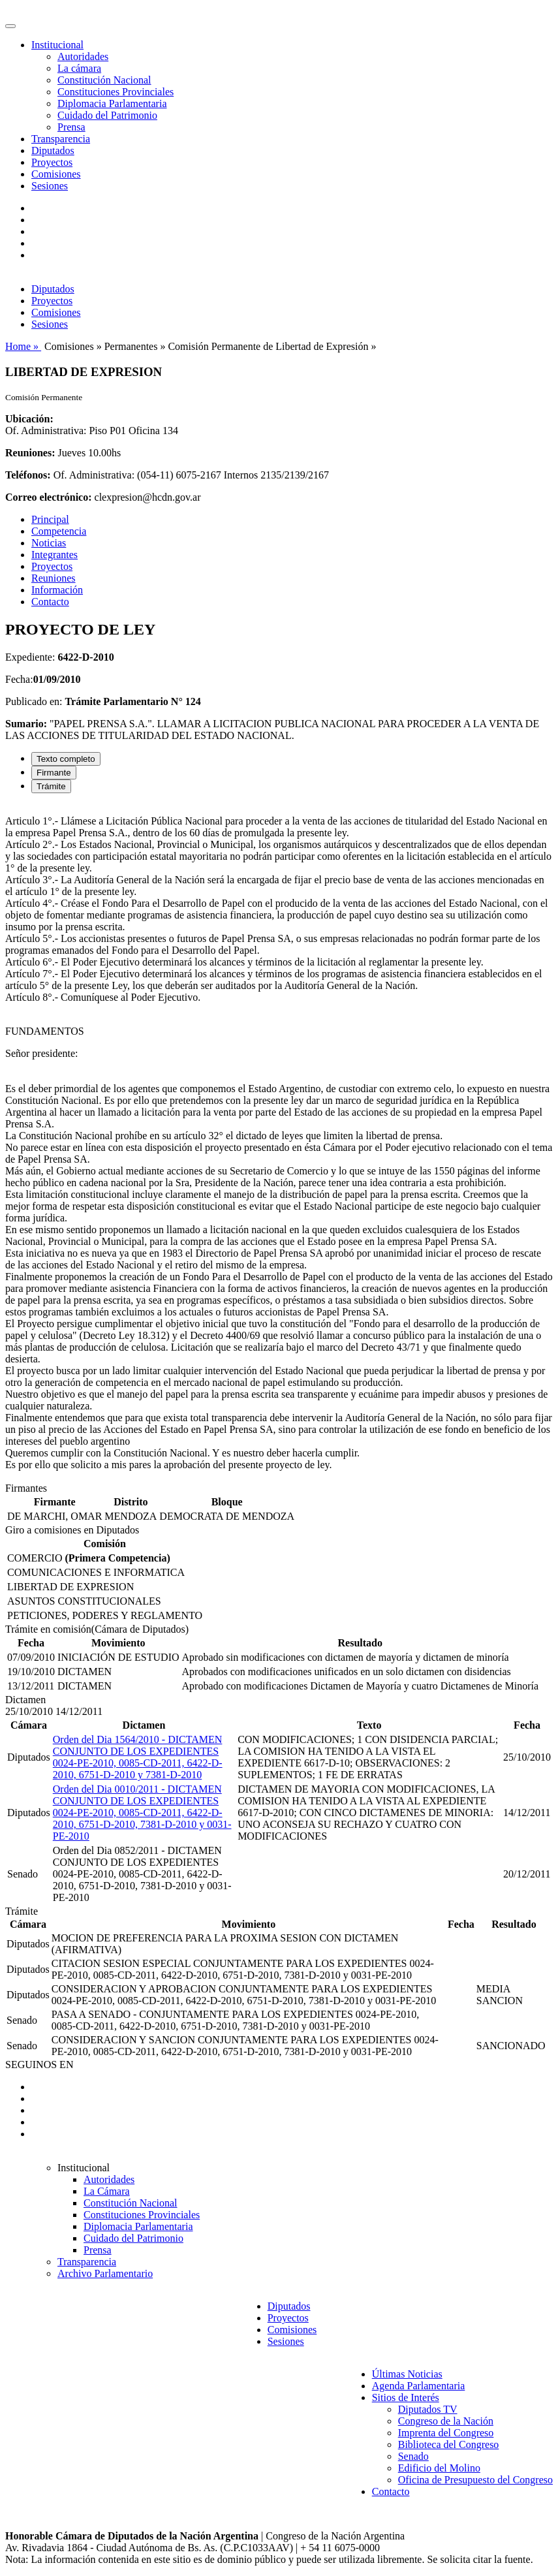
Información (57, 589)
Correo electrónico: (48, 497)
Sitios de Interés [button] (405, 2397)
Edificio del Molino (439, 2468)
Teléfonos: (28, 474)
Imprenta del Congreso (446, 2432)
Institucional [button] (57, 44)
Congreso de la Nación (445, 2421)
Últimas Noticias (407, 2374)
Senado (413, 2456)
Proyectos (51, 162)
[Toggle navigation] (10, 26)
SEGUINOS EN (39, 2064)
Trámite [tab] (51, 786)
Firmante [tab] (54, 773)
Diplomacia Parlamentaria (111, 103)
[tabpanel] (279, 1143)
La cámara (79, 68)
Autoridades (82, 56)
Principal (50, 519)
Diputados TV (427, 2409)
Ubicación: (29, 418)
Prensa (71, 127)
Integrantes (54, 554)
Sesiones (49, 185)
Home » (23, 346)
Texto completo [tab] (66, 759)
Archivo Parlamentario (105, 2273)
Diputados (52, 150)
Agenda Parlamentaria (418, 2385)
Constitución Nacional (104, 80)
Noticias (48, 542)
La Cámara (107, 2191)
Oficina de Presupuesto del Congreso (475, 2479)
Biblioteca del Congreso (448, 2444)
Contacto (50, 601)
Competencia (58, 531)
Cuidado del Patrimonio (107, 115)
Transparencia (60, 138)
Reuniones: (30, 452)
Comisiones (56, 174)
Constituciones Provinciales (115, 91)
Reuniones (53, 578)
